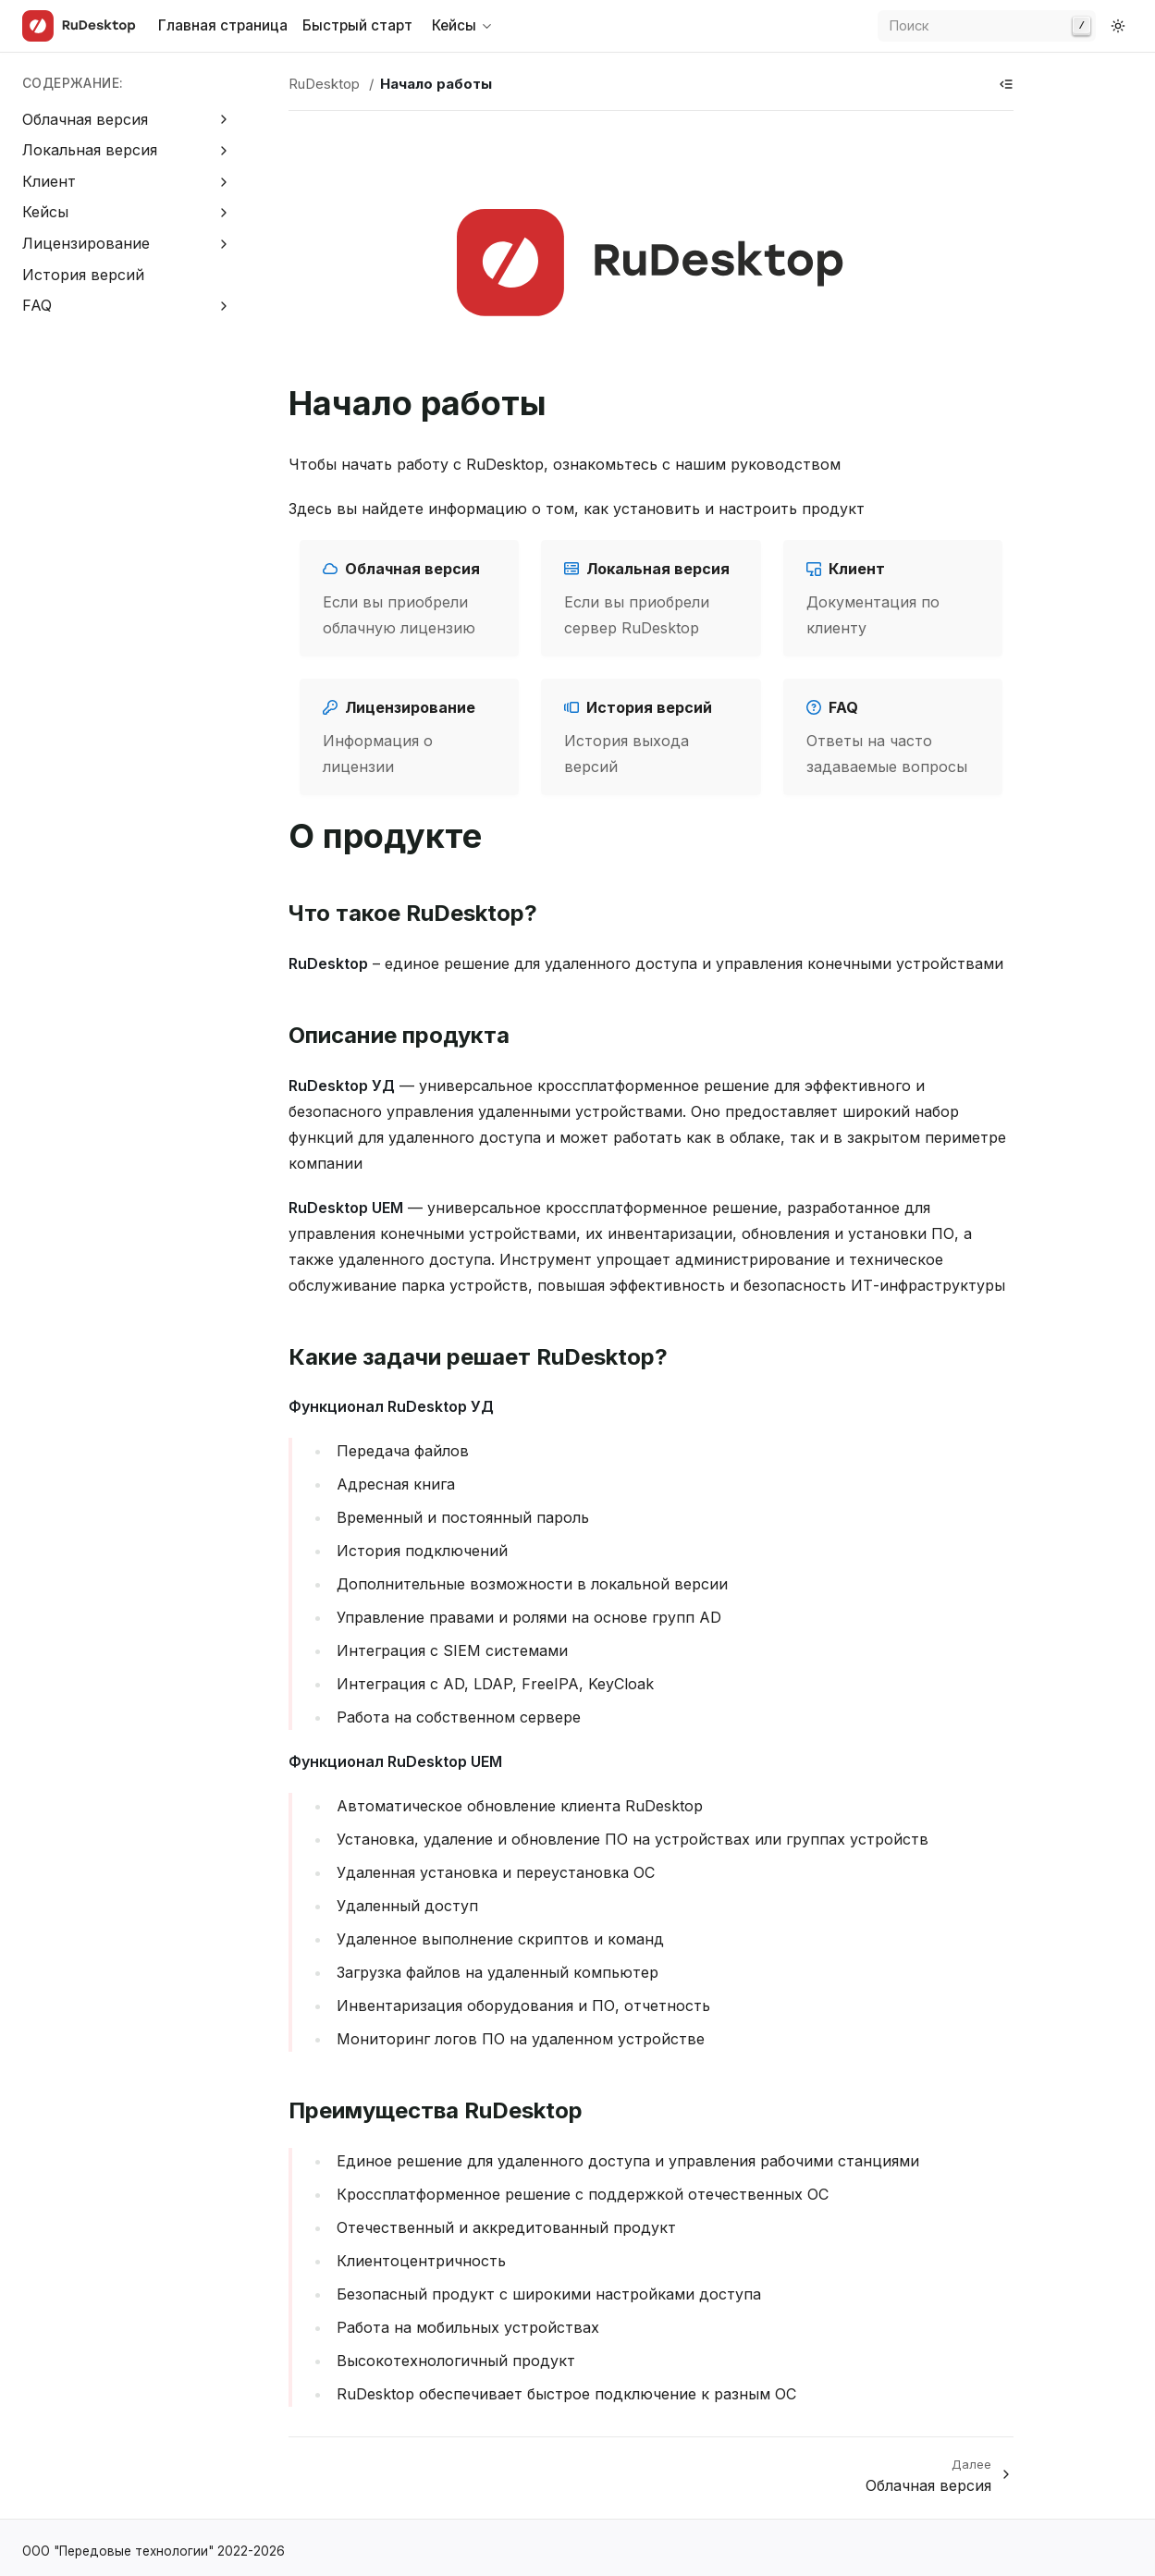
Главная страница (223, 25)
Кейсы (45, 211)
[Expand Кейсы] (224, 213)
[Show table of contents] (1006, 84)
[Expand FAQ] (224, 305)
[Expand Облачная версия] (224, 120)
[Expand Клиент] (224, 181)
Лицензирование (86, 243)
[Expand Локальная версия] (224, 150)
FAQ (37, 305)
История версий (83, 274)
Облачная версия (85, 119)
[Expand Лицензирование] (224, 243)
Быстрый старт (357, 25)
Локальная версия (89, 150)
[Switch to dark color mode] (1118, 26)
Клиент (49, 181)
